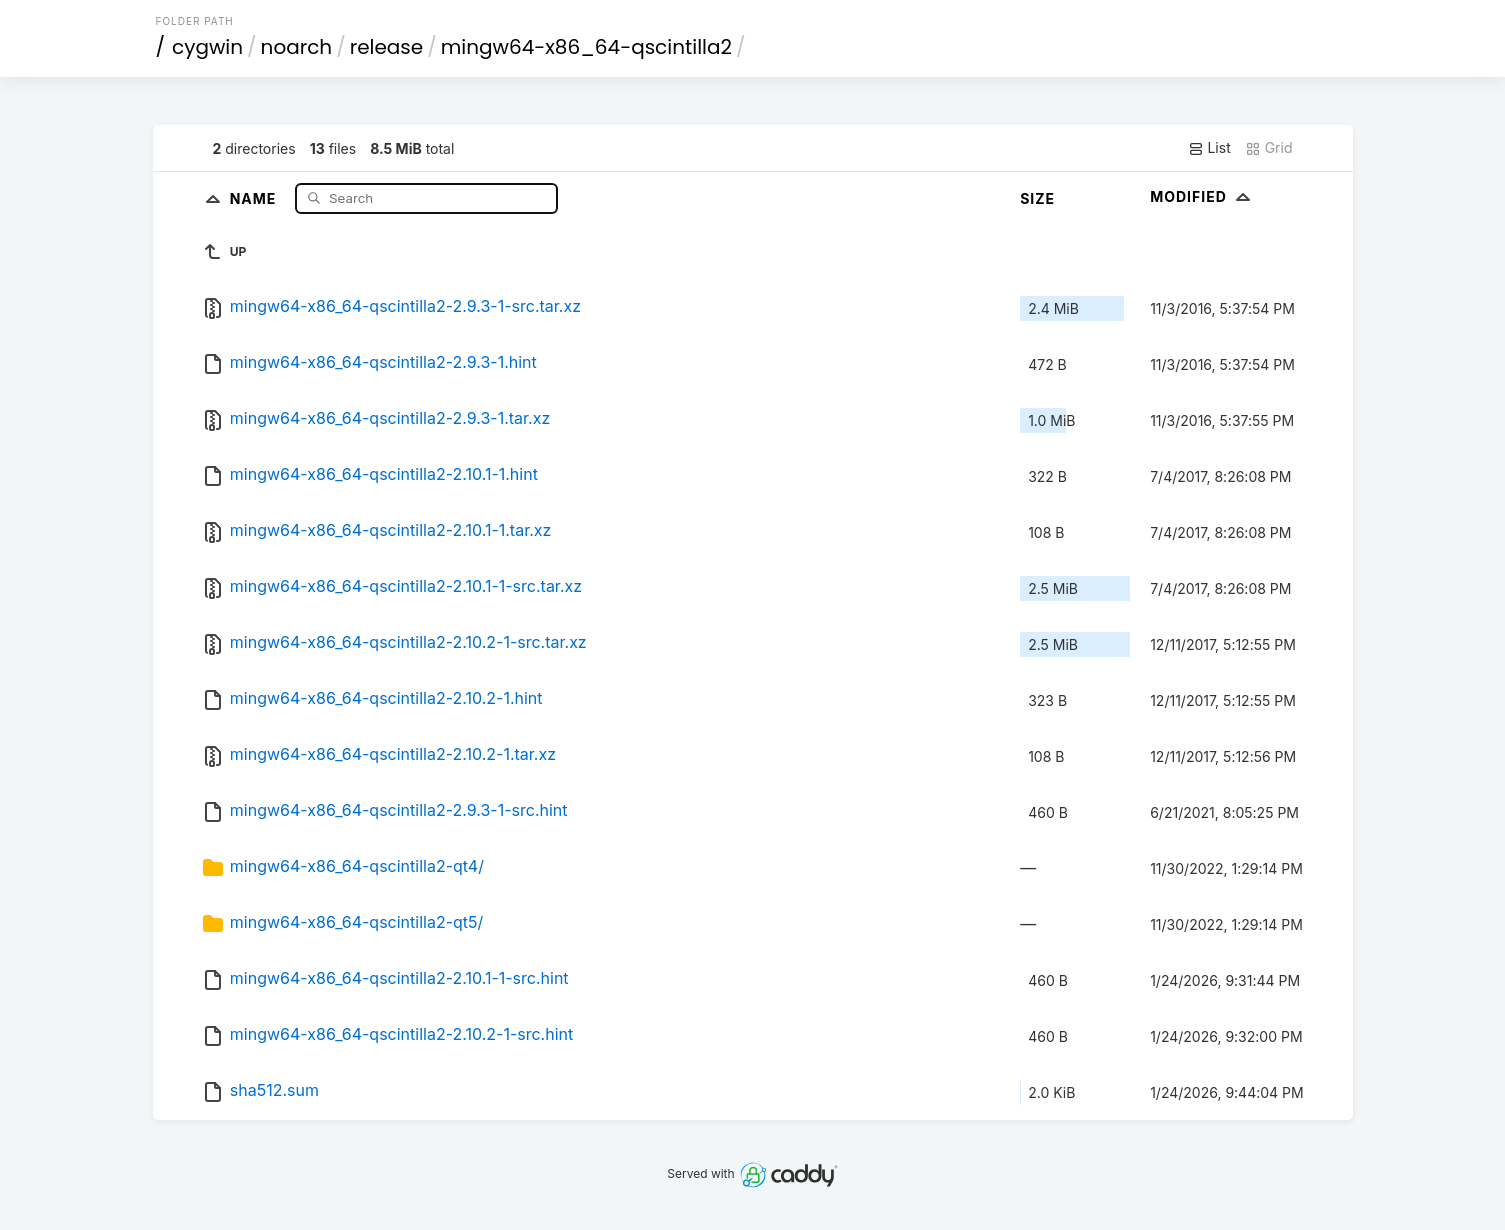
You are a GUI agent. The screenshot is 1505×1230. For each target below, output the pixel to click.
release (387, 47)
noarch (297, 47)
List (1209, 148)
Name (255, 197)
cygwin (207, 47)
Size (1037, 198)
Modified (1202, 196)
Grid (1269, 148)
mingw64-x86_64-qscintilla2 (586, 47)
